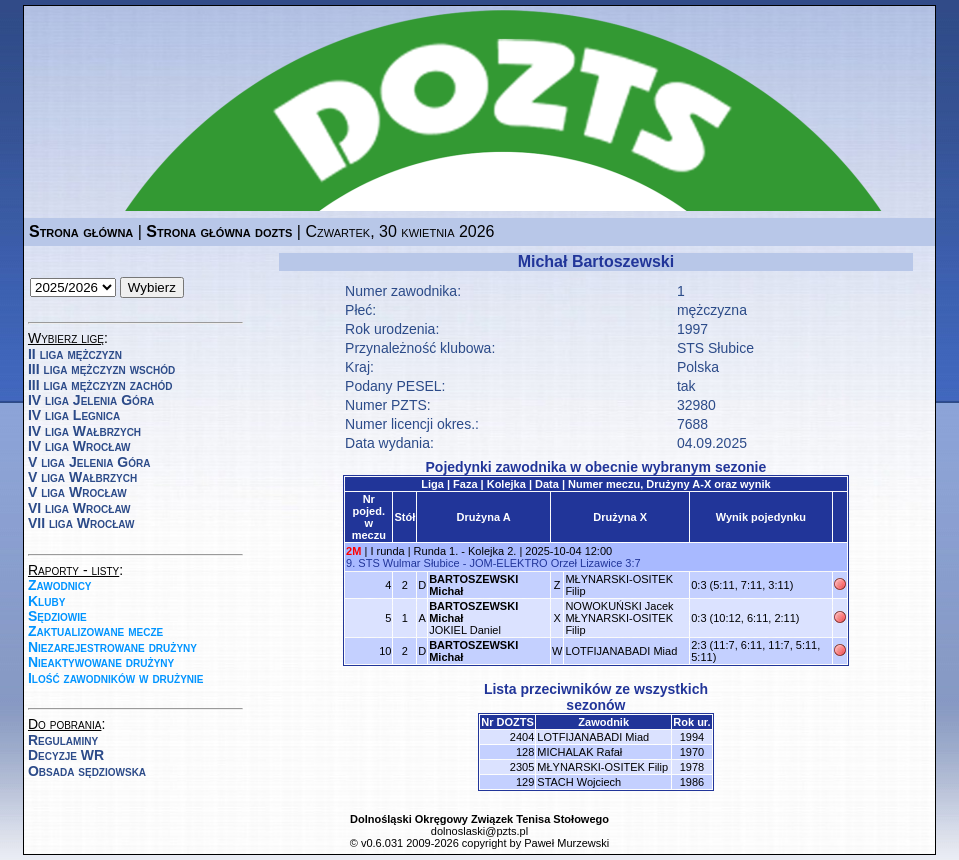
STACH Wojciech (579, 782)
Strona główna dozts (219, 231)
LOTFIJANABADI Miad (621, 651)
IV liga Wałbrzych (84, 431)
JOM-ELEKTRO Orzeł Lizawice (545, 563)
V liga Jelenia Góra (89, 462)
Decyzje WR (66, 755)
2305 (522, 767)
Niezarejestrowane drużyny (112, 647)
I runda (387, 551)
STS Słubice (715, 348)
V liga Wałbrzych (82, 477)
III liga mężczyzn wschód (101, 369)
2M (353, 551)
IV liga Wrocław (79, 446)
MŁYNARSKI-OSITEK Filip (602, 767)
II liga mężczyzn (75, 354)
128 (525, 752)
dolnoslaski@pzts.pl (479, 831)
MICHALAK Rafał (579, 752)
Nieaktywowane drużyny (101, 662)
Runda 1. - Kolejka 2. (465, 551)
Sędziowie (57, 616)
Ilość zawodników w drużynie (116, 678)
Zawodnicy (60, 585)
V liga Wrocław (77, 492)
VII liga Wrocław (81, 523)
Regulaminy (63, 740)
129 (525, 782)
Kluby (46, 601)
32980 (696, 405)
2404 (522, 737)
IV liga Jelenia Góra (91, 400)
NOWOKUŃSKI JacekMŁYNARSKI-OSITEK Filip (619, 618)
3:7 (632, 563)
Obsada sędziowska (87, 771)
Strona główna (81, 231)
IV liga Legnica (74, 415)
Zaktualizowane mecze (95, 631)
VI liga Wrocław (79, 508)
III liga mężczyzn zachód (100, 385)
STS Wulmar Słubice (408, 563)
